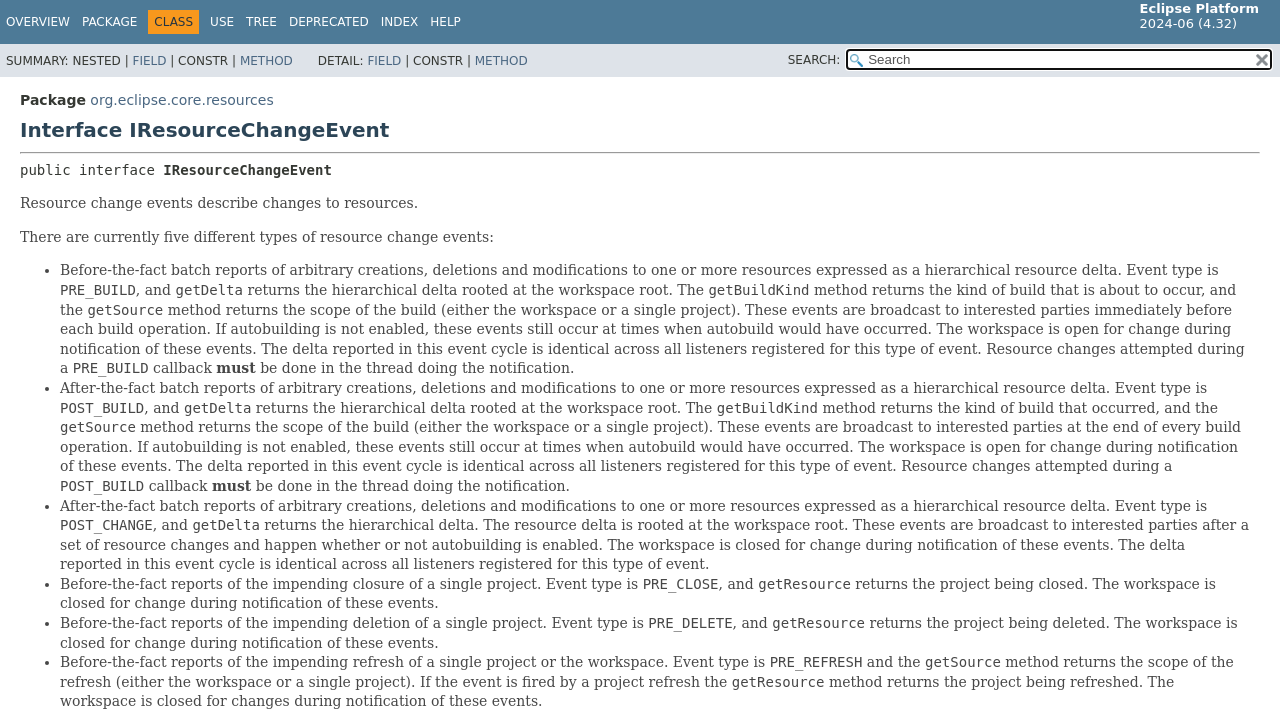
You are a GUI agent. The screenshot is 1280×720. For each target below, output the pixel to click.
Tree (261, 22)
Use (222, 22)
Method (266, 61)
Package (109, 22)
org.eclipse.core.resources (181, 100)
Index (400, 22)
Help (445, 22)
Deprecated (329, 22)
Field (149, 61)
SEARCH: (814, 60)
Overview (38, 22)
